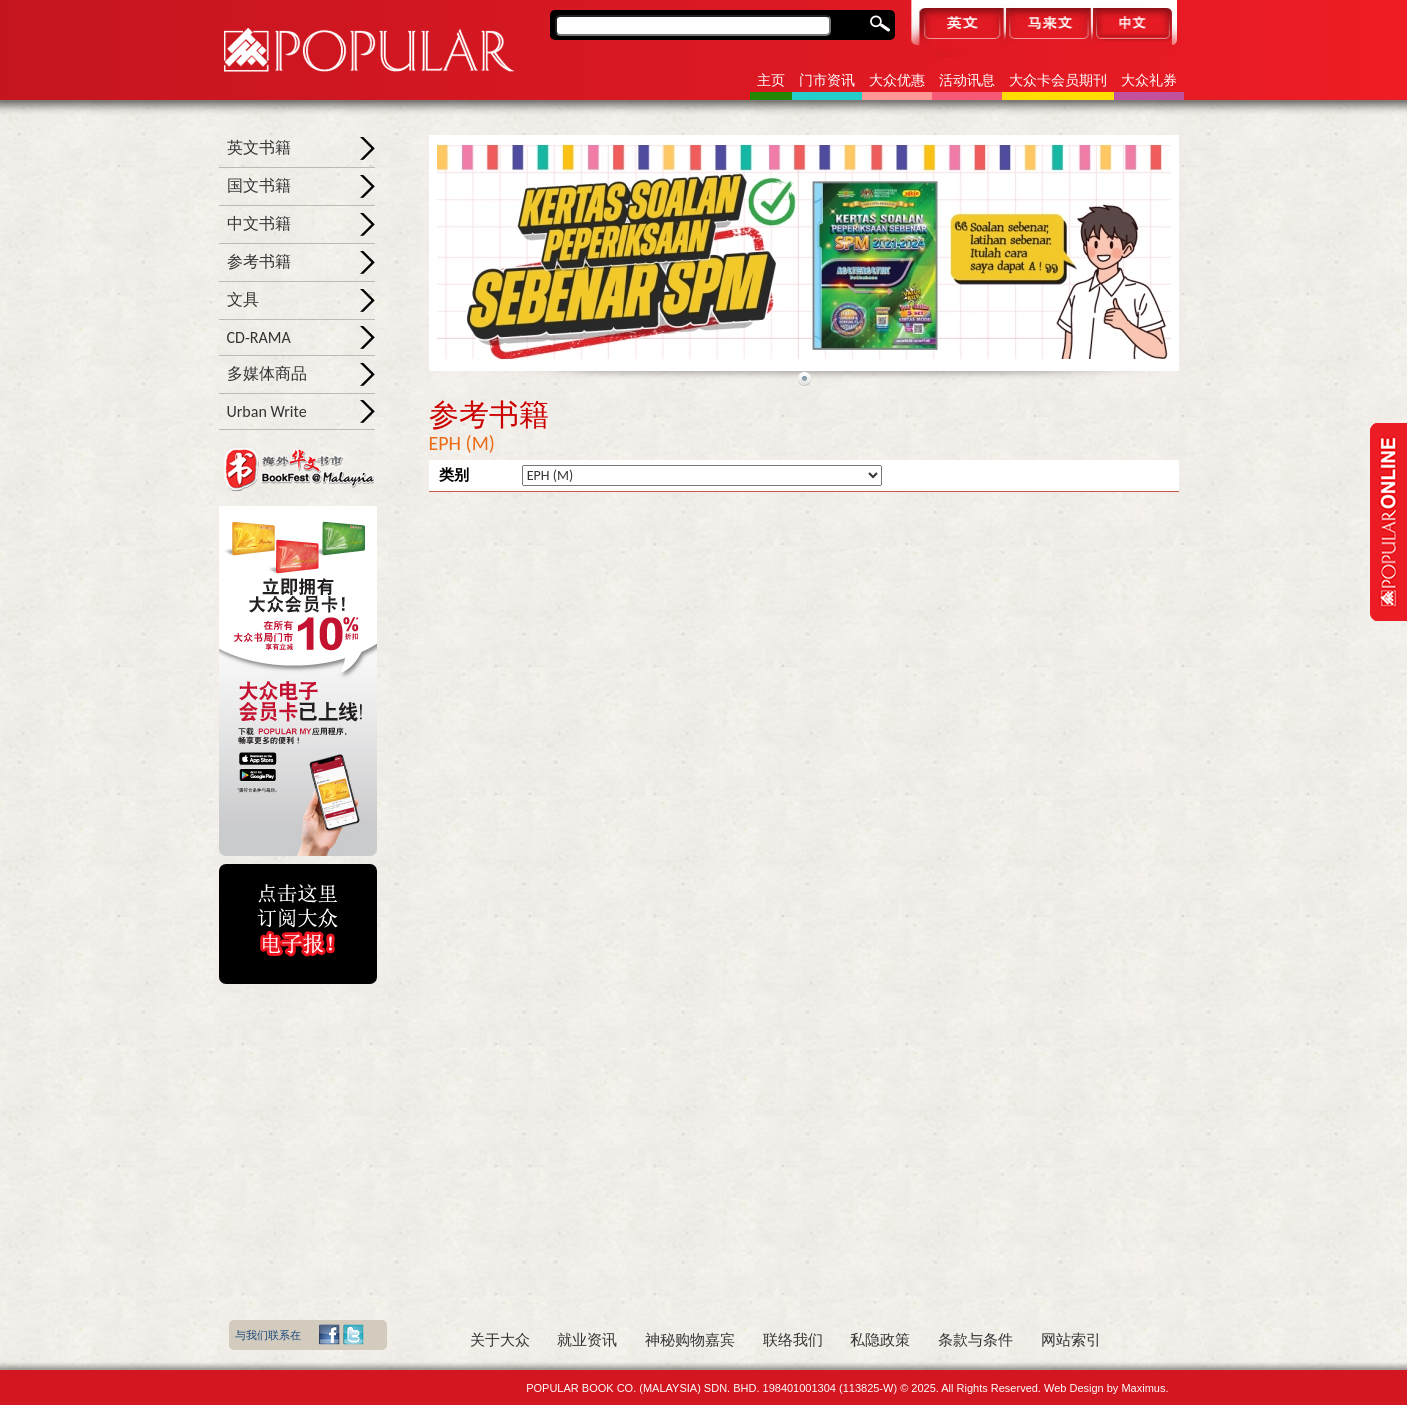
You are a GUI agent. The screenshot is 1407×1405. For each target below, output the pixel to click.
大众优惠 (897, 80)
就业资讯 (587, 1340)
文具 (243, 299)
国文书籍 (259, 185)
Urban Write (267, 411)
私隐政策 (880, 1340)
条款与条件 (975, 1340)
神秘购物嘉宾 (690, 1340)
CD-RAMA (259, 337)
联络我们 (793, 1340)
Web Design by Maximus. (1106, 1388)
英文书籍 (259, 147)
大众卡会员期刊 (1058, 80)
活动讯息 (967, 80)
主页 (771, 80)
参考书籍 (259, 261)
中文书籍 (259, 223)
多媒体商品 (267, 373)
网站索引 (1071, 1340)
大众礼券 (1149, 80)
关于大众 (500, 1340)
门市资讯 (827, 80)
